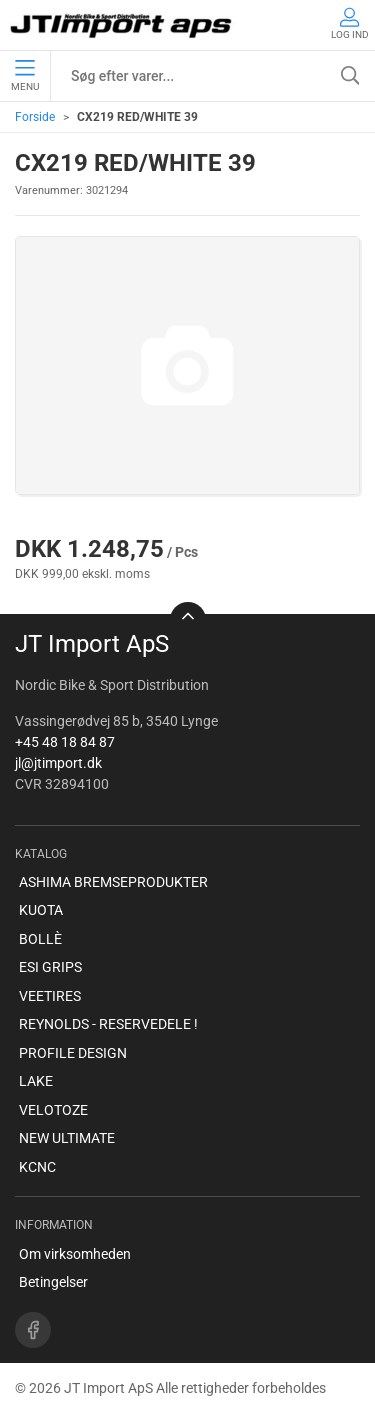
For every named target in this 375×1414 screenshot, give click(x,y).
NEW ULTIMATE (67, 1138)
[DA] (122, 25)
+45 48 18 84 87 (65, 742)
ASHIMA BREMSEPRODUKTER (113, 882)
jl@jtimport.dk (58, 763)
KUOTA (41, 910)
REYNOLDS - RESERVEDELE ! (108, 1024)
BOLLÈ (40, 939)
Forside (35, 117)
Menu (25, 76)
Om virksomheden (75, 1254)
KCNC (37, 1167)
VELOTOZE (53, 1110)
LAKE (36, 1081)
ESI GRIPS (50, 967)
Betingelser (53, 1282)
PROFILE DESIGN (73, 1053)
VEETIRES (50, 996)
